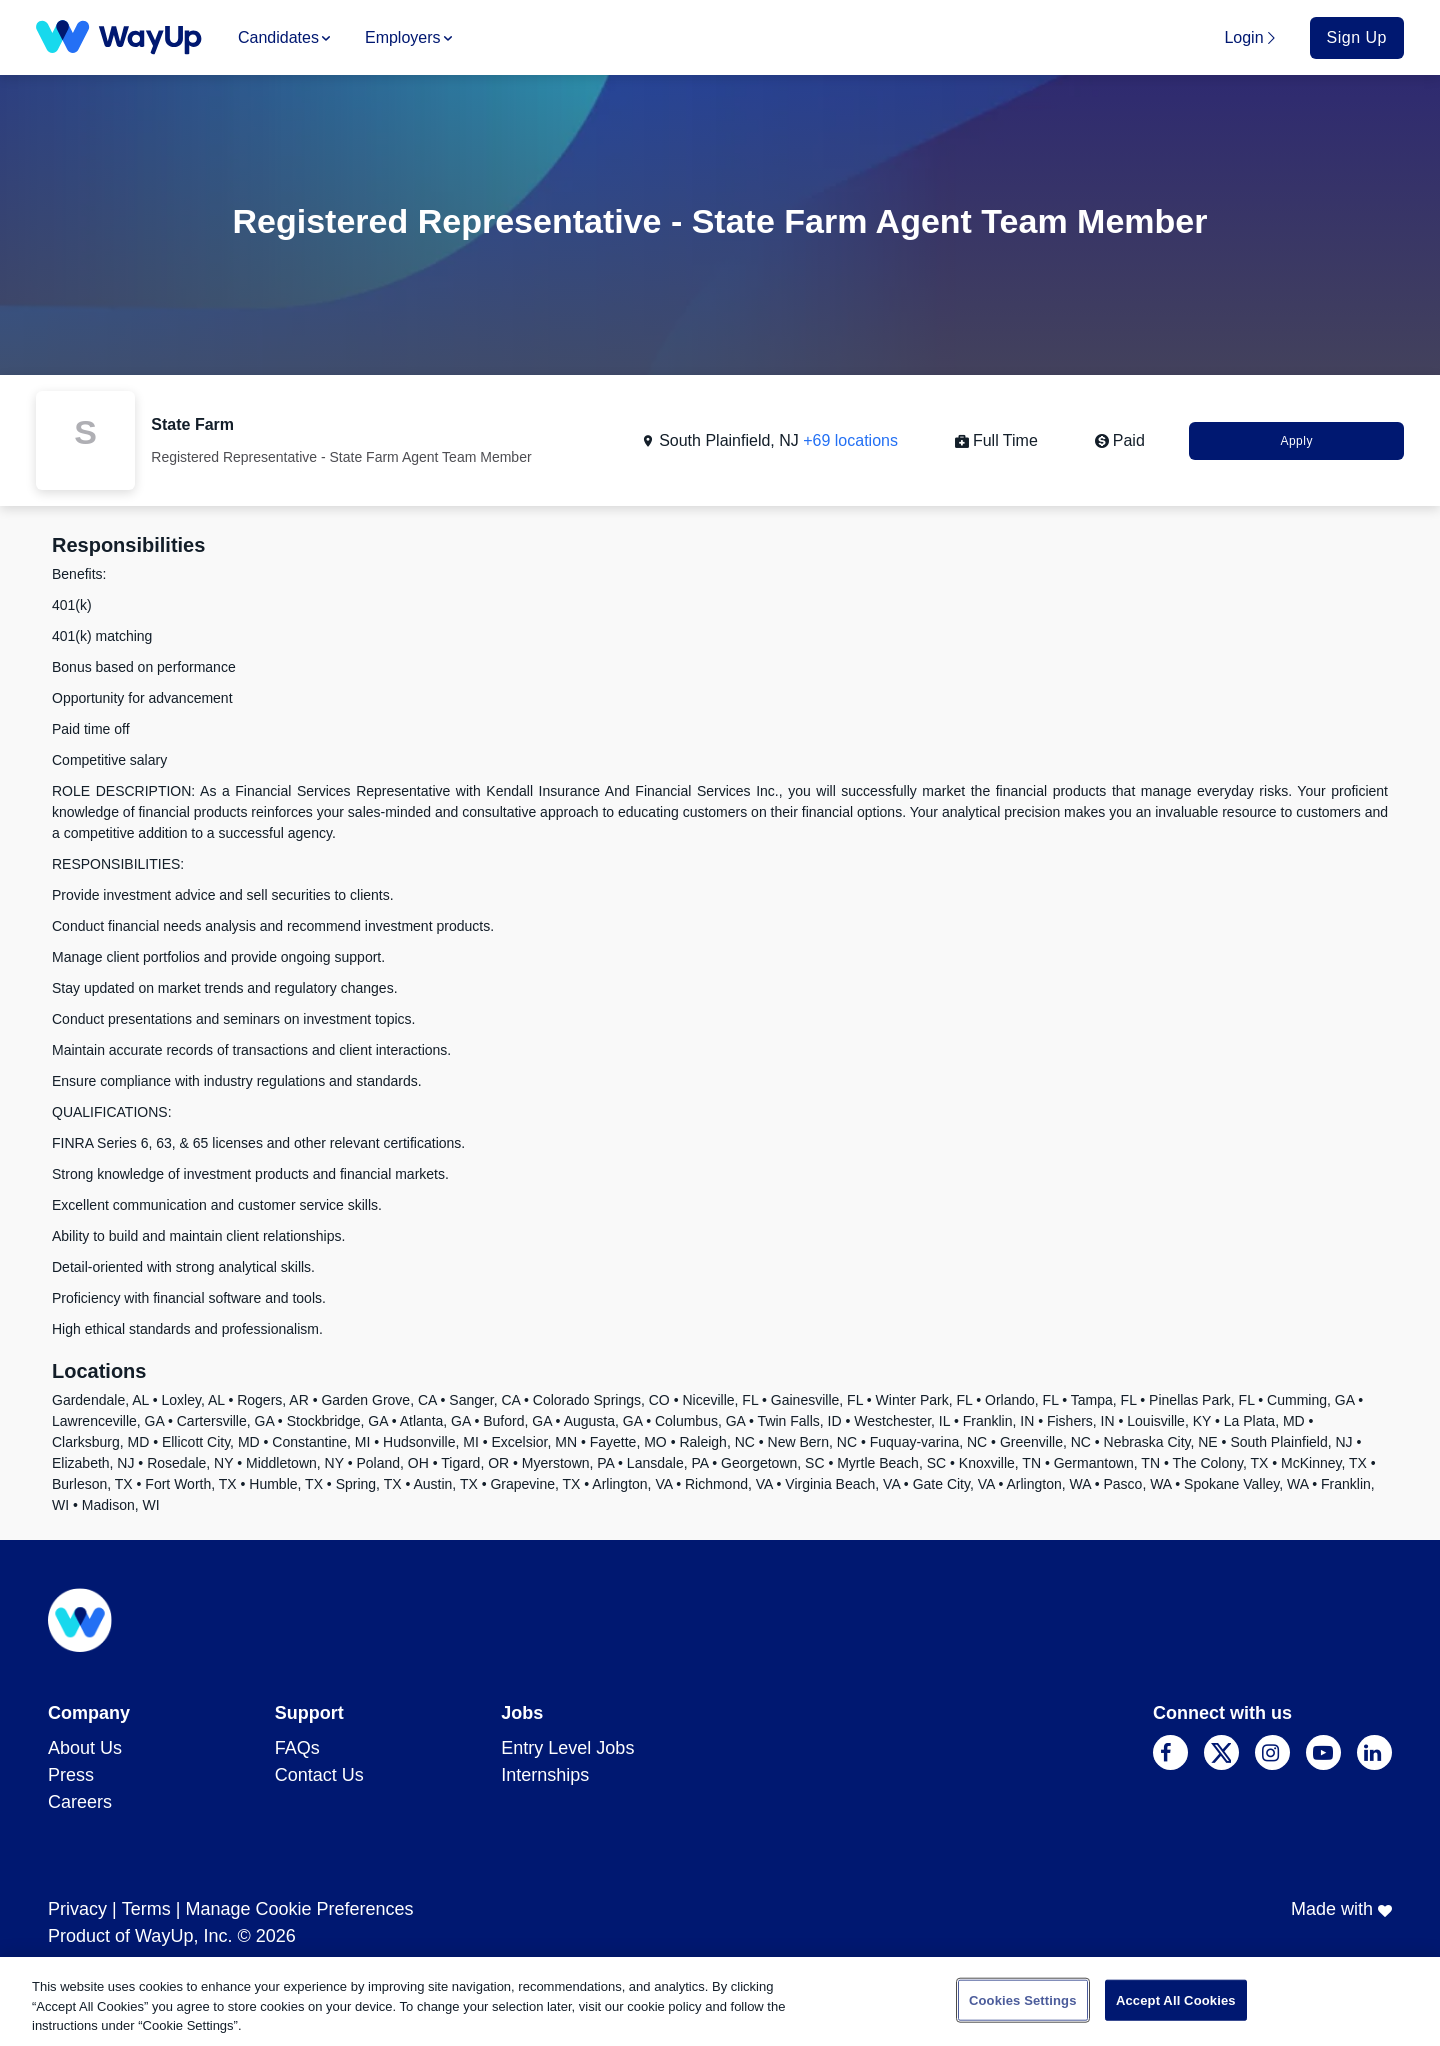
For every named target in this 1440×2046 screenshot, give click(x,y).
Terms (146, 1909)
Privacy (77, 1909)
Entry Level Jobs (567, 1748)
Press (71, 1775)
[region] (720, 2001)
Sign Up (1357, 37)
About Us (85, 1748)
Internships (545, 1775)
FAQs (297, 1748)
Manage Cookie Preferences (299, 1909)
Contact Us (319, 1775)
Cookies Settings (1023, 1999)
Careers (80, 1802)
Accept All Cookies (1176, 1999)
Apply (1296, 441)
